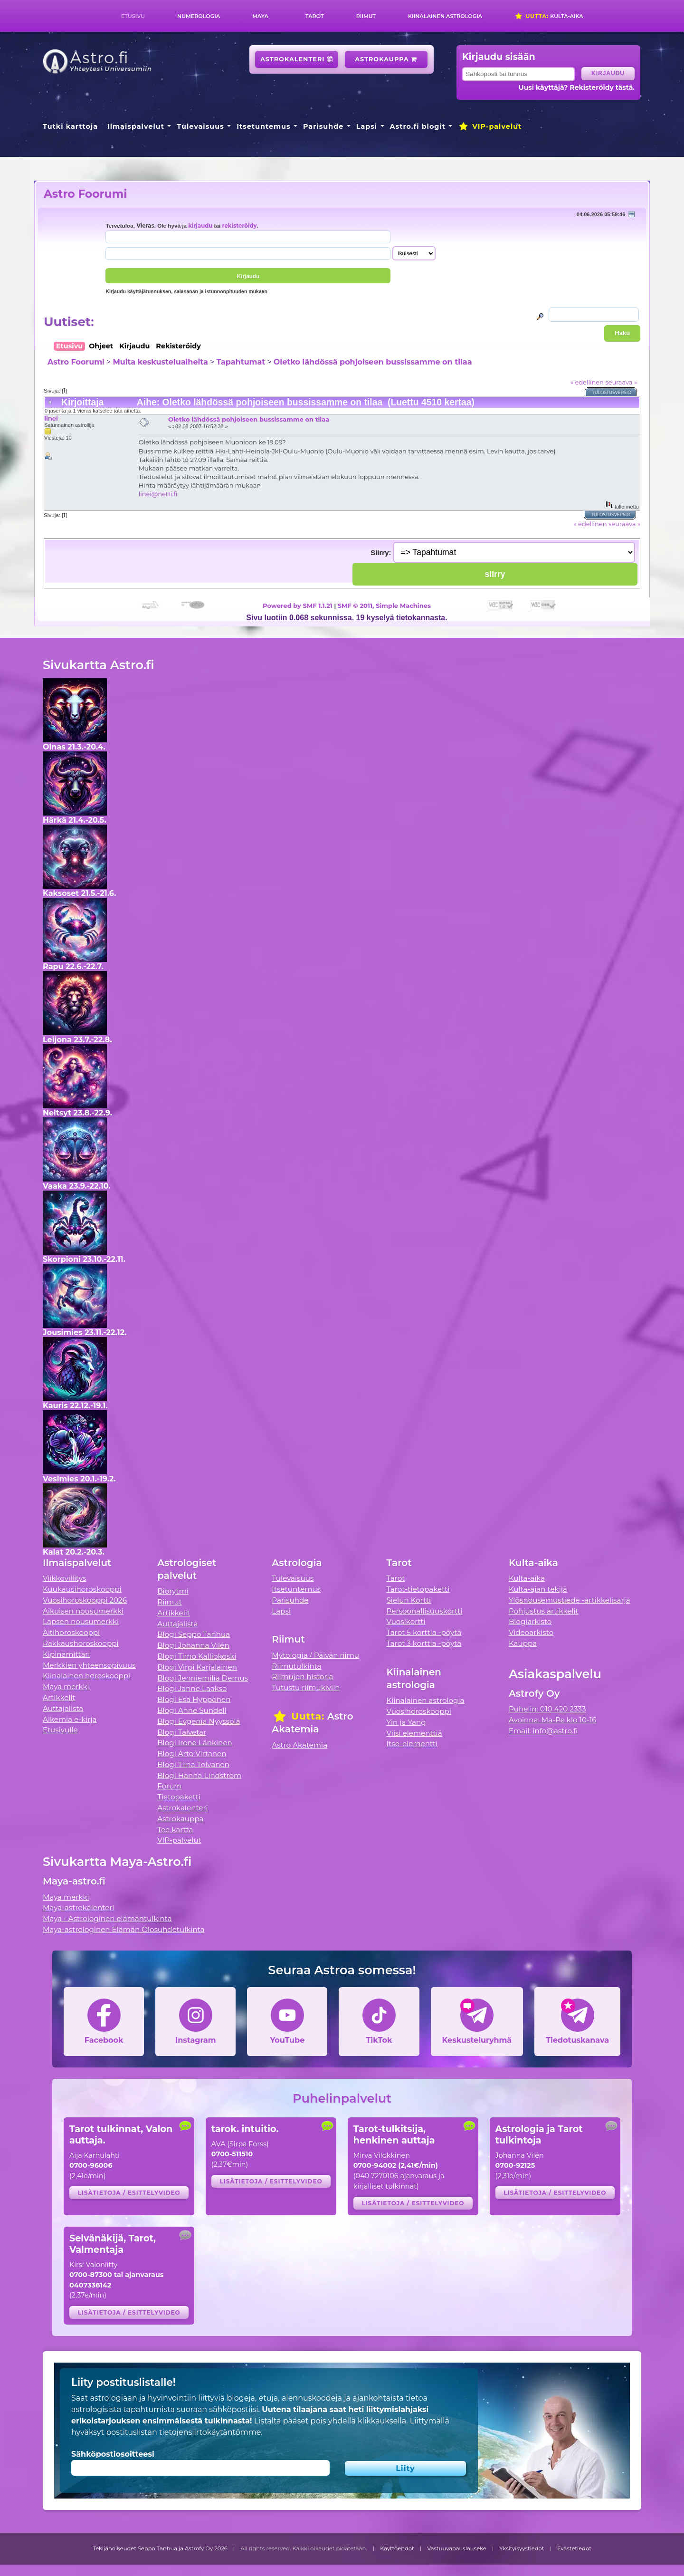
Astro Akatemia (299, 1744)
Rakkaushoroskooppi (81, 1643)
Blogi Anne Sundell (192, 1710)
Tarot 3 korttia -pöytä (424, 1643)
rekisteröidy (239, 225)
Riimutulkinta (296, 1666)
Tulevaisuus (200, 126)
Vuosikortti (406, 1621)
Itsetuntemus (264, 126)
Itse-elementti (412, 1743)
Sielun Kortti (409, 1600)
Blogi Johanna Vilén (193, 1645)
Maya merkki (66, 1686)
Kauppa (523, 1643)
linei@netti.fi (158, 494)
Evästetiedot (574, 2548)
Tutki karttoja (70, 126)
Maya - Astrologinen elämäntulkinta (107, 1918)
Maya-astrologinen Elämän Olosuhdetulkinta (124, 1929)
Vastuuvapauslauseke (456, 2548)
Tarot (314, 16)
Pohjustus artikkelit (544, 1610)
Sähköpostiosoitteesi (112, 2454)
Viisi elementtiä (414, 1733)
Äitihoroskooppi (71, 1632)
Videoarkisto (531, 1632)
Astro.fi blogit (418, 126)
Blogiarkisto (530, 1621)
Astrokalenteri (296, 59)
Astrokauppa (386, 59)
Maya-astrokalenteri (78, 1907)
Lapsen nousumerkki (81, 1621)
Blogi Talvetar (181, 1732)
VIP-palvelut (490, 126)
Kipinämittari (66, 1654)
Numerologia (198, 16)
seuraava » (621, 382)
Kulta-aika (548, 16)
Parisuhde (323, 126)
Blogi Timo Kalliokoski (196, 1656)
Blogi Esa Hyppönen (193, 1699)
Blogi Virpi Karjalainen (197, 1667)
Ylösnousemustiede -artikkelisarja (569, 1600)
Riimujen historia (302, 1676)
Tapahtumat (241, 361)
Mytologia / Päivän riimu (315, 1655)
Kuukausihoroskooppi (82, 1589)
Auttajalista (63, 1708)
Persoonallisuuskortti (425, 1610)
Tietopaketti (178, 1796)
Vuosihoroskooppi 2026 (85, 1600)
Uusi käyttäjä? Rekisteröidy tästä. (576, 87)
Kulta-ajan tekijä (538, 1589)
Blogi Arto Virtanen (191, 1753)
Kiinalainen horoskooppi (86, 1675)
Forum (169, 1785)
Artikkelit (59, 1697)
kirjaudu (200, 225)
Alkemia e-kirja (70, 1719)
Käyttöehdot (397, 2548)
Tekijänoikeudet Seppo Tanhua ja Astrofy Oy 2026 (160, 2548)
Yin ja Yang (406, 1722)
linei (51, 418)
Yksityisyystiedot (521, 2548)
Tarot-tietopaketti (418, 1589)
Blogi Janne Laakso (192, 1688)
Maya (260, 16)
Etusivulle (60, 1729)
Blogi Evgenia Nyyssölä (198, 1721)
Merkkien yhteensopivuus (89, 1665)
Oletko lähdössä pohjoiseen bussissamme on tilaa (373, 361)
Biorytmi (173, 1591)
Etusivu (133, 16)
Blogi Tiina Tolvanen (193, 1764)
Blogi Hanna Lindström (199, 1775)
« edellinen (587, 382)
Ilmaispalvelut (135, 126)
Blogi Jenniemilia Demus (202, 1677)
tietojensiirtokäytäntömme (210, 2432)
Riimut (366, 16)
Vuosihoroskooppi (419, 1711)
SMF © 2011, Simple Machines (384, 605)
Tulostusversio (612, 392)
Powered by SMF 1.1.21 (297, 605)
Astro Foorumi (85, 194)
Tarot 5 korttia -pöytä (424, 1632)
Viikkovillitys (64, 1578)
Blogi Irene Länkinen (194, 1742)
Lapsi (367, 126)
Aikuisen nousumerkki (83, 1610)
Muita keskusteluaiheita (160, 361)
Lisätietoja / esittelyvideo (129, 2192)
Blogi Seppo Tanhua (193, 1634)
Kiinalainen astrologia (445, 16)
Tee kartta (175, 1829)
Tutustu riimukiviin (306, 1687)
